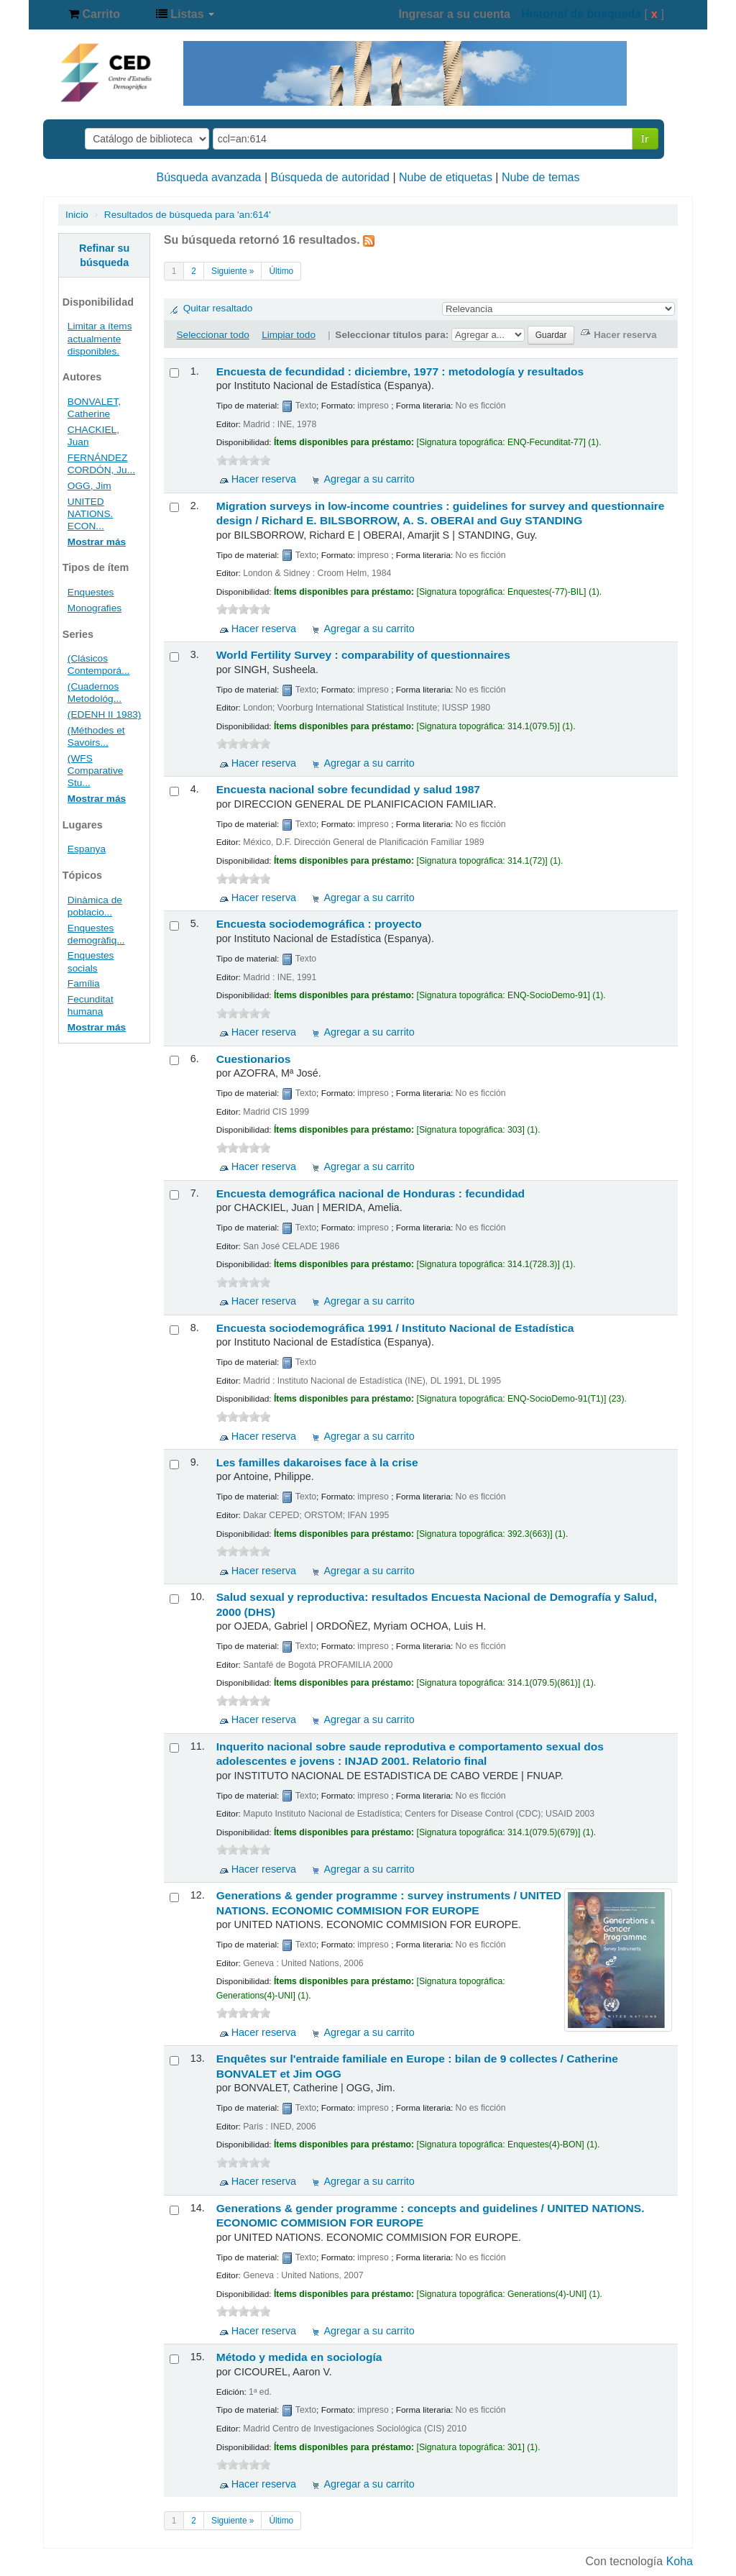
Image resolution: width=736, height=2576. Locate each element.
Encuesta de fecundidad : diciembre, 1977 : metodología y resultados (400, 371)
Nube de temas (541, 177)
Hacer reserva (263, 479)
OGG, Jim (89, 485)
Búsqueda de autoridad (330, 177)
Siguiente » (232, 271)
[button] (94, 14)
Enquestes (91, 592)
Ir (645, 138)
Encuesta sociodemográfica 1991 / (395, 1328)
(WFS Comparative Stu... (96, 770)
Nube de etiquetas (445, 177)
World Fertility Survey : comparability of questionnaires (363, 655)
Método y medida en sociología (299, 2357)
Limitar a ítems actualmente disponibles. (100, 338)
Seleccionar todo (213, 334)
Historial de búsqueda (581, 14)
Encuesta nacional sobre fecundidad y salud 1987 (348, 789)
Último (281, 271)
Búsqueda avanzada (209, 177)
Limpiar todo (289, 334)
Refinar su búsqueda (104, 255)
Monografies (94, 608)
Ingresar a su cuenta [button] (454, 14)
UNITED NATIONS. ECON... (91, 513)
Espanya (87, 849)
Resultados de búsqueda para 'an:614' (187, 214)
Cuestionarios (253, 1059)
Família (84, 983)
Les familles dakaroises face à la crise (317, 1462)
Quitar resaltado (218, 308)
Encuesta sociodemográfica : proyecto (319, 924)
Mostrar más (97, 541)
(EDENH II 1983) (105, 714)
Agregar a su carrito (368, 479)
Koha (679, 2561)
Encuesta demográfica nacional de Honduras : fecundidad (370, 1193)
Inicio (76, 214)
